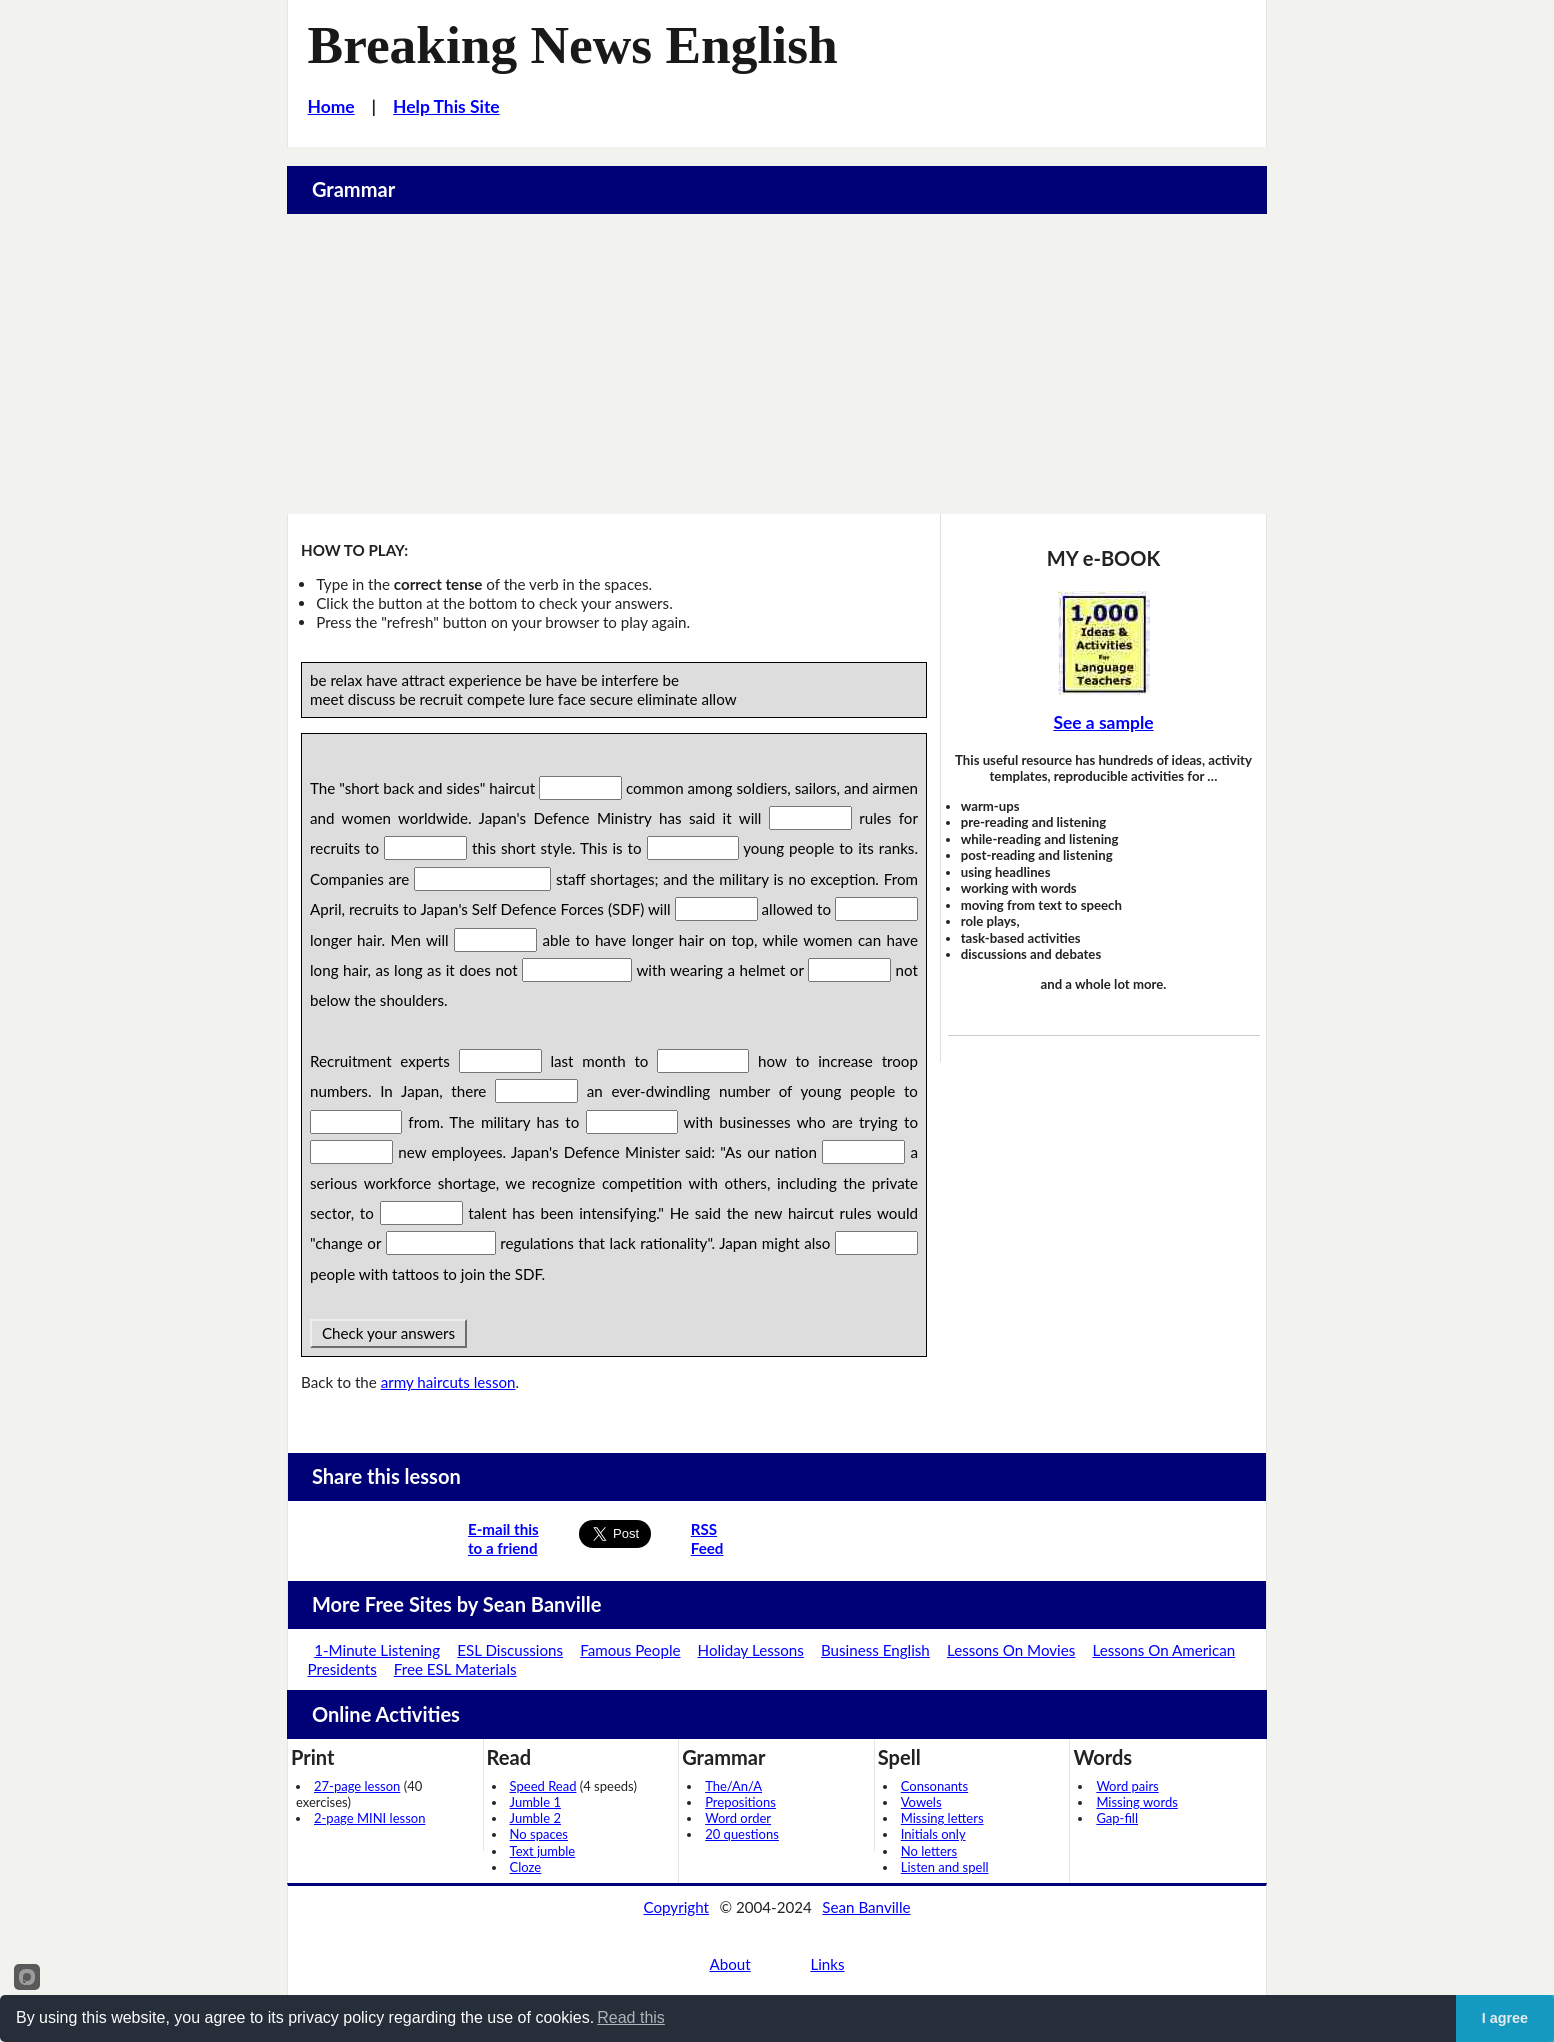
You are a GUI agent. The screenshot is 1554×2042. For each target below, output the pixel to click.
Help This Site (446, 106)
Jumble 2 (535, 1818)
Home (331, 106)
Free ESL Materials (455, 1669)
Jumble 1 (535, 1802)
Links (827, 1964)
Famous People (630, 1650)
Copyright (676, 1907)
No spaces (539, 1834)
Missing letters (942, 1818)
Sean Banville (866, 1907)
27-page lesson (357, 1786)
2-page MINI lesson (369, 1818)
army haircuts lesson (448, 1382)
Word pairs (1127, 1786)
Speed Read (543, 1786)
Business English (875, 1650)
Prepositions (740, 1802)
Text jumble (543, 1851)
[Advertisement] (777, 364)
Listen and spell (945, 1867)
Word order (738, 1818)
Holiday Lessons (751, 1650)
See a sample (1103, 722)
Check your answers (388, 1333)
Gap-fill (1117, 1818)
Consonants (934, 1786)
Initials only (933, 1834)
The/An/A (733, 1786)
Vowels (921, 1802)
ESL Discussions (510, 1650)
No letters (929, 1851)
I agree (1505, 2018)
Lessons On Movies (1011, 1650)
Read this (631, 2017)
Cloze (526, 1867)
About (729, 1964)
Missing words (1136, 1802)
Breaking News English (573, 45)
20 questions (742, 1834)
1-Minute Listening (377, 1650)
